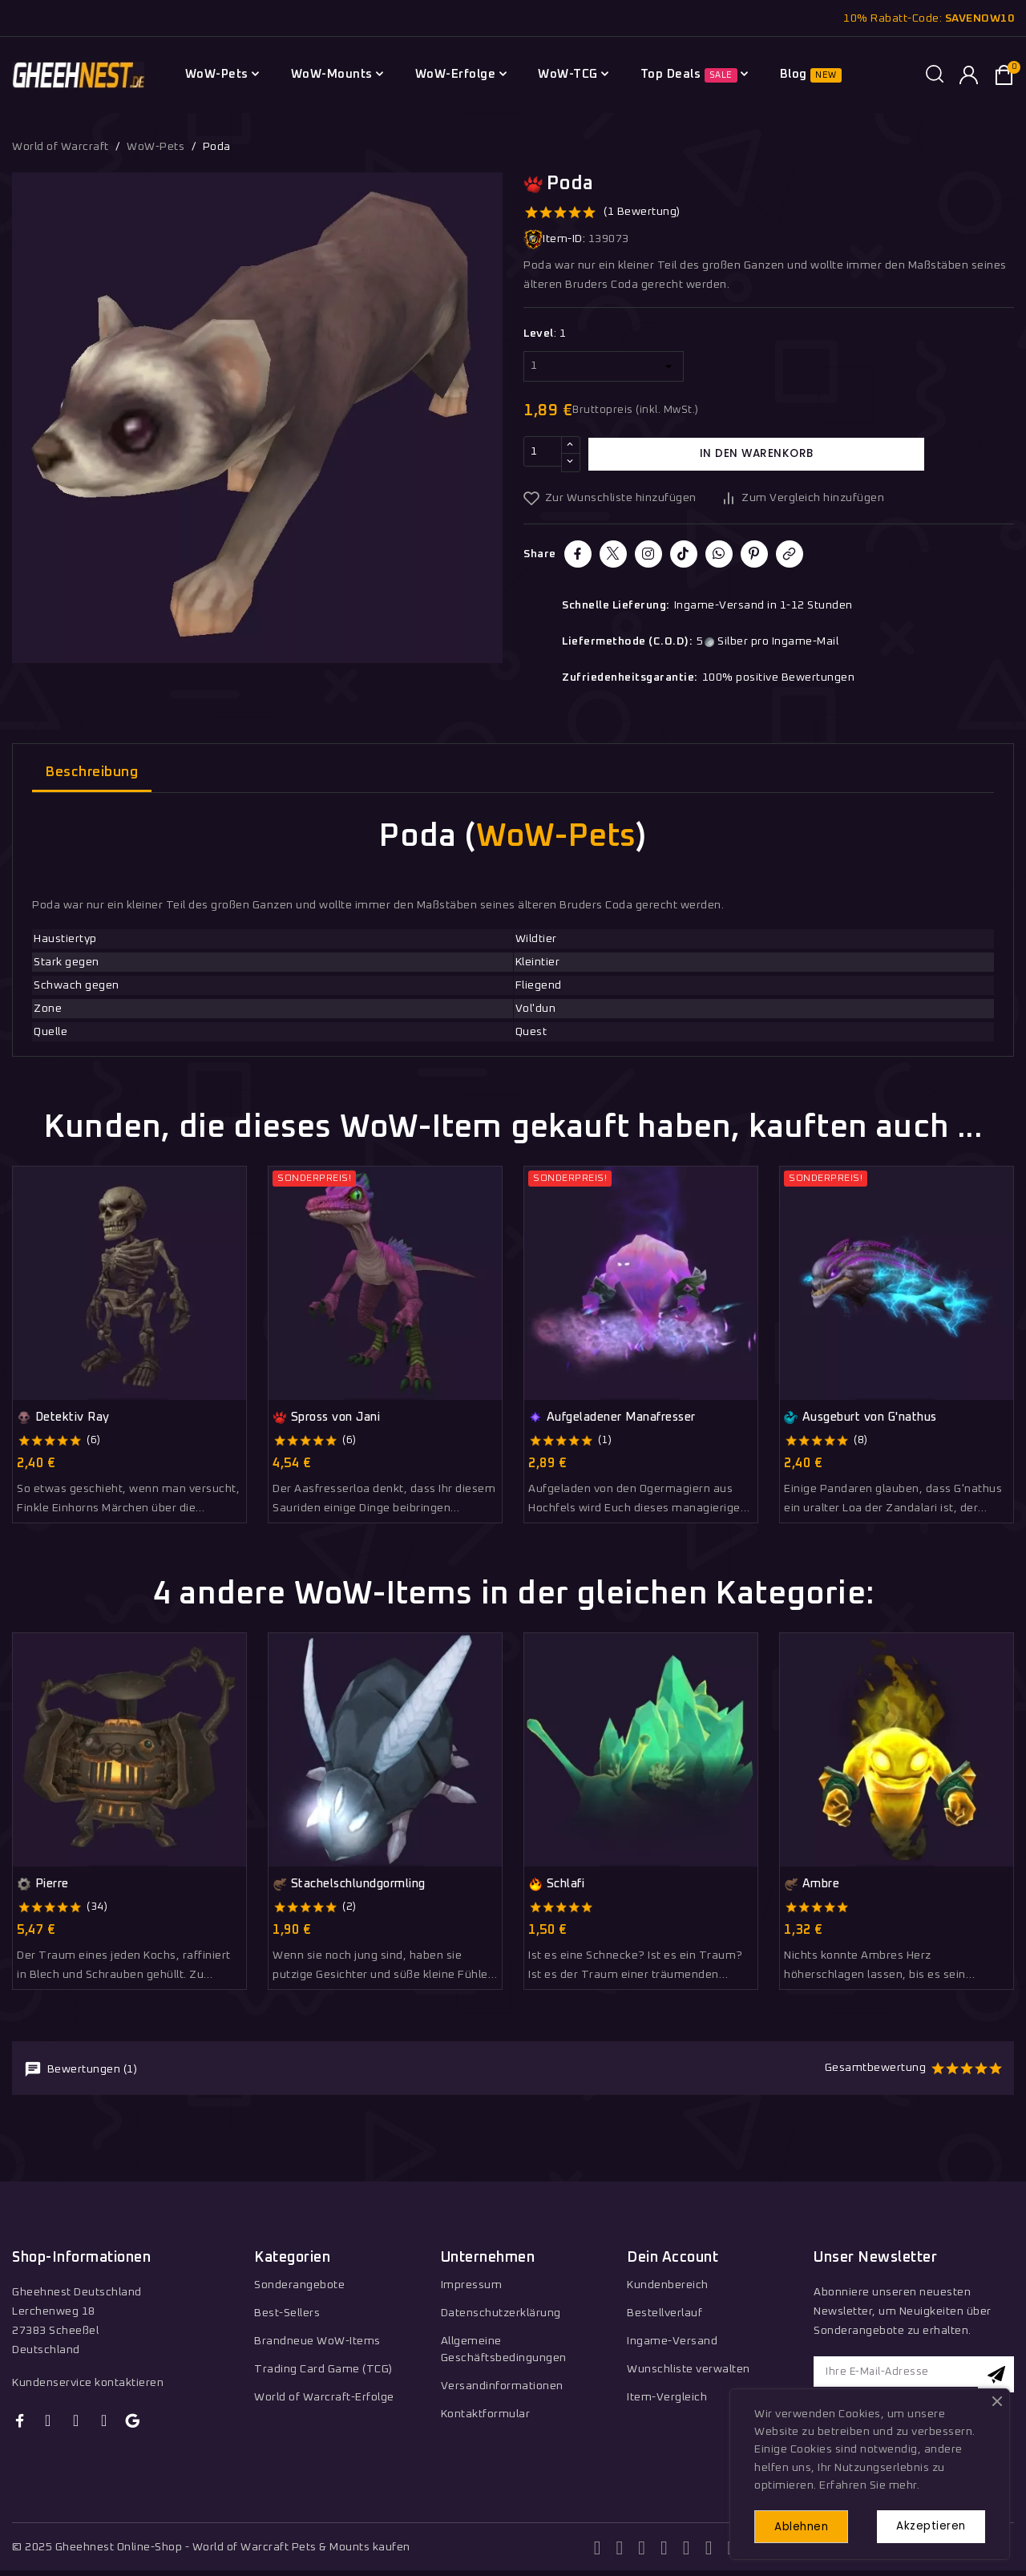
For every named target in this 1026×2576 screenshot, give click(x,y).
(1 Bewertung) (642, 211)
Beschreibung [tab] (92, 772)
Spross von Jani (326, 1417)
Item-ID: (554, 239)
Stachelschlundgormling (349, 1884)
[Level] (603, 366)
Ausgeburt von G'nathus (860, 1417)
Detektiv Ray (63, 1417)
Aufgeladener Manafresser (612, 1417)
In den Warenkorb (756, 454)
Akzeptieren (926, 2525)
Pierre (43, 1884)
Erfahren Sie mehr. (869, 2482)
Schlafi (556, 1884)
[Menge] (542, 454)
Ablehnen (807, 2525)
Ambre (811, 1884)
